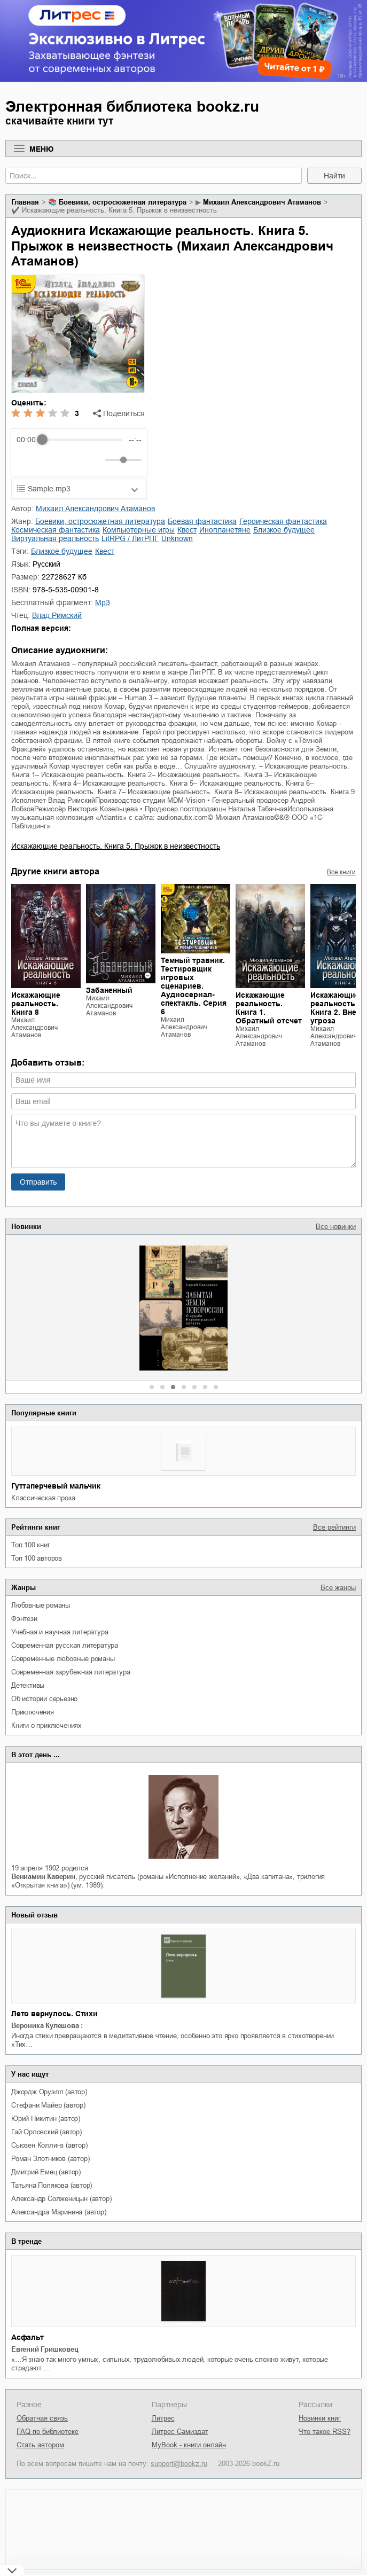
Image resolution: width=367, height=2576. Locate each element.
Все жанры (338, 1588)
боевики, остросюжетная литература (122, 202)
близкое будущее (284, 530)
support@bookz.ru (179, 2464)
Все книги (341, 872)
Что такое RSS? (324, 2432)
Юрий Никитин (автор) (45, 2119)
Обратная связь (42, 2418)
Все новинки (336, 1227)
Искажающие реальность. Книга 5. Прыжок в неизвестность (115, 846)
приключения (32, 1712)
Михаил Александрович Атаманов (262, 202)
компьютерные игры (139, 530)
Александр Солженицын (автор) (61, 2199)
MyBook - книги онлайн (189, 2445)
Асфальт (27, 2337)
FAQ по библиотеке (48, 2432)
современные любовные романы (63, 1659)
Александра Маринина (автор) (58, 2212)
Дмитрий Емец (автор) (46, 2172)
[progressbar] (82, 439)
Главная (25, 202)
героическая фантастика (283, 521)
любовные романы (40, 1605)
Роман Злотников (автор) (50, 2159)
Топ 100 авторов (36, 1558)
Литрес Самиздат (180, 2432)
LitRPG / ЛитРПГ (130, 538)
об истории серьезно (44, 1699)
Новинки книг (320, 2418)
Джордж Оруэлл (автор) (49, 2092)
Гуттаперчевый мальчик (55, 1486)
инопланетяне (225, 530)
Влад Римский (57, 615)
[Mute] (95, 460)
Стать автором (40, 2445)
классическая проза (43, 1498)
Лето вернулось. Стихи (54, 2013)
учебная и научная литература (59, 1632)
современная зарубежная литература (70, 1672)
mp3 (102, 602)
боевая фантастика (202, 521)
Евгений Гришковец (45, 2349)
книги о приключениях (46, 1725)
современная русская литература (64, 1645)
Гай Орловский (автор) (46, 2132)
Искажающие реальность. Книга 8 (35, 1003)
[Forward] (74, 460)
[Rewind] (27, 460)
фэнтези (24, 1619)
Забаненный (109, 990)
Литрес (163, 2418)
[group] (79, 452)
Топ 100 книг (30, 1545)
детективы (27, 1685)
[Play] (50, 460)
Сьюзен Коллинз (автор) (49, 2145)
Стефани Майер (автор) (48, 2105)
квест (187, 530)
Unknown (177, 538)
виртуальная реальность (55, 538)
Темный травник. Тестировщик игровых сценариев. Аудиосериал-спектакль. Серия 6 (194, 986)
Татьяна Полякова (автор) (51, 2185)
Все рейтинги (334, 1527)
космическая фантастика (55, 530)
